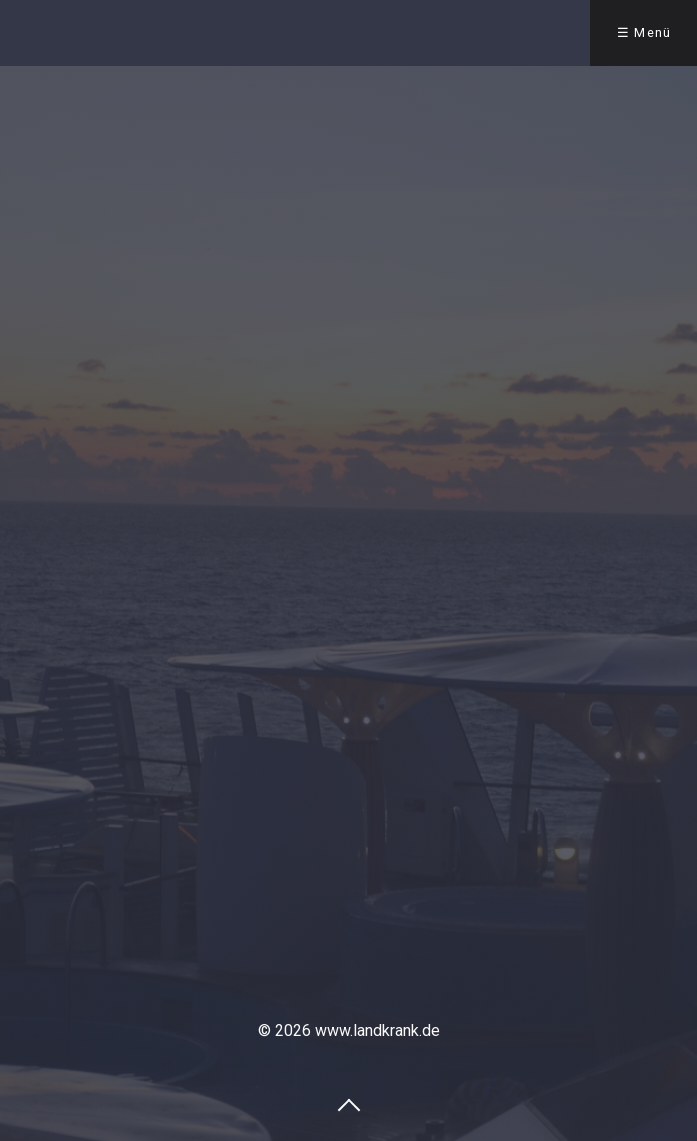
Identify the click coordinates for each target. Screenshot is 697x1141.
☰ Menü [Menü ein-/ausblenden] (644, 32)
